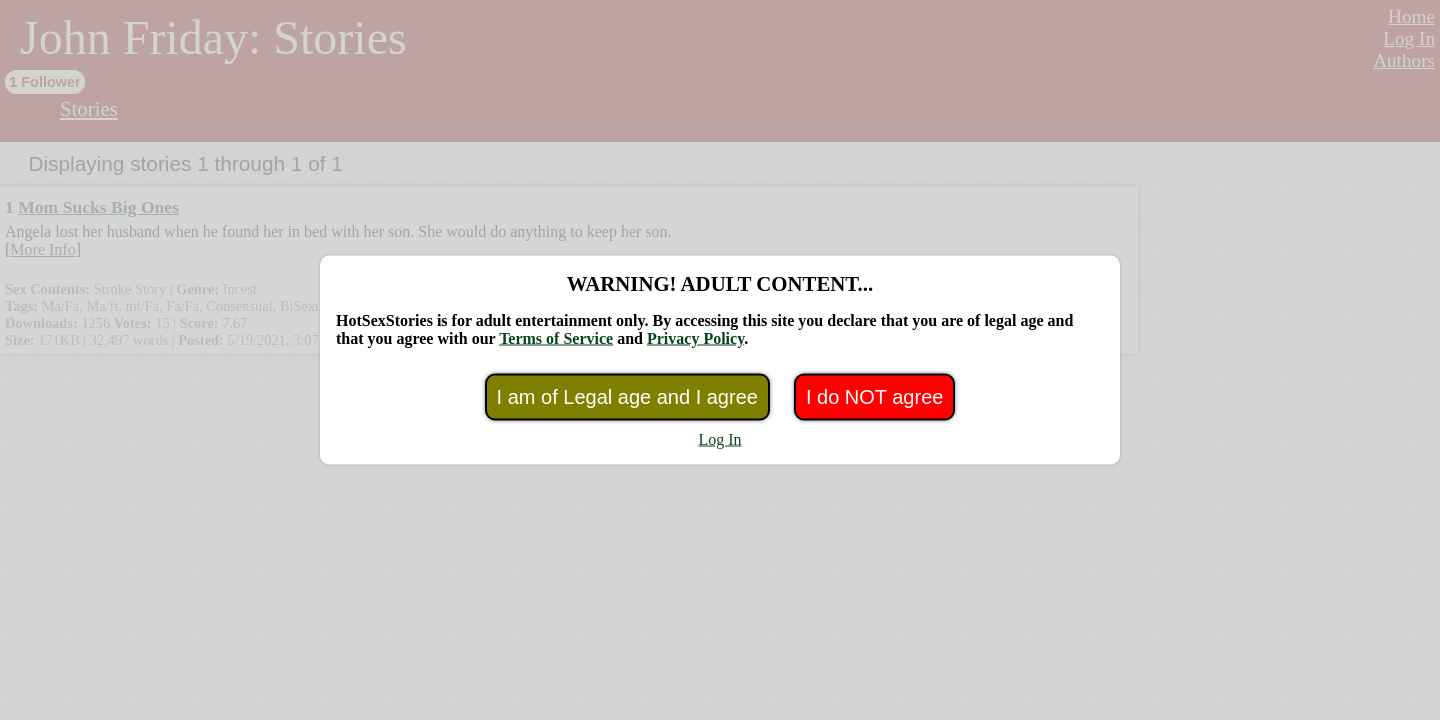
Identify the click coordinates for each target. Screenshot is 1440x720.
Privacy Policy (695, 338)
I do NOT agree (874, 397)
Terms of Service (556, 338)
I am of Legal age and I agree (627, 397)
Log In (719, 439)
